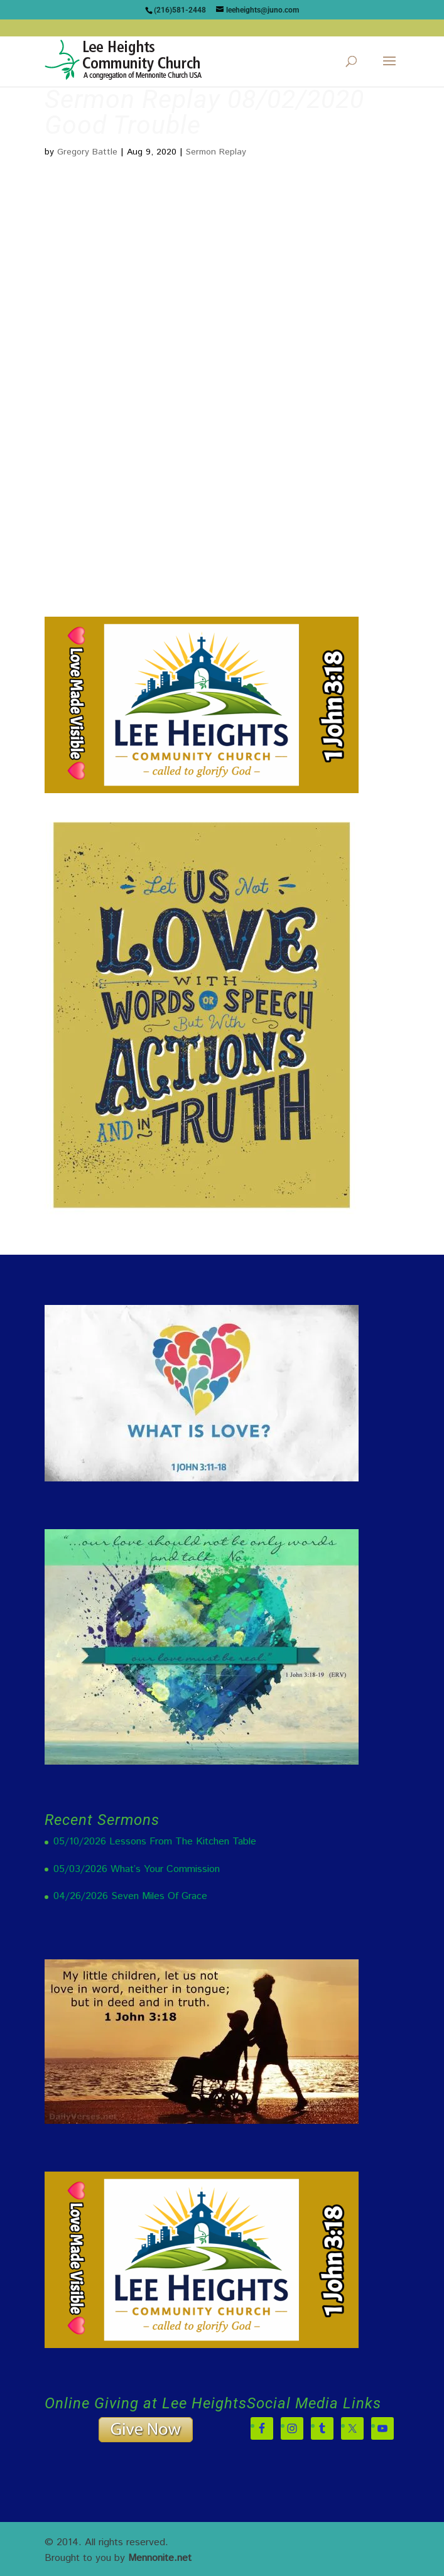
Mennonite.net (160, 2558)
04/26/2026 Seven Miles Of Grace (130, 1896)
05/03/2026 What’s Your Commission (136, 1869)
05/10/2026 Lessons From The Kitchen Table (154, 1841)
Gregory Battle (87, 152)
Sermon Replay (216, 152)
